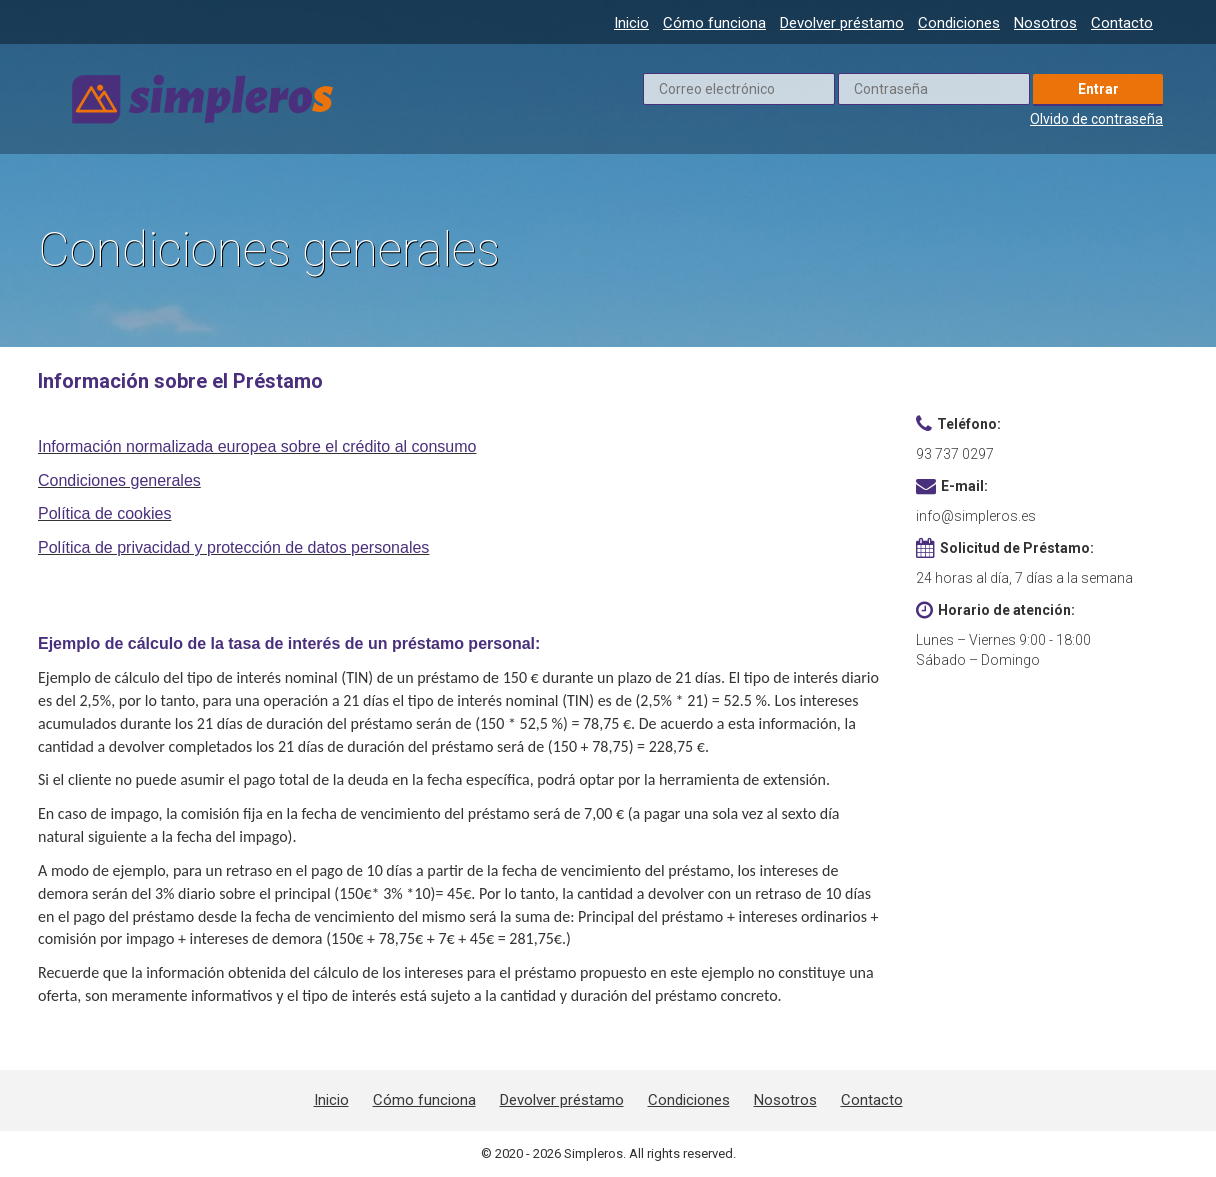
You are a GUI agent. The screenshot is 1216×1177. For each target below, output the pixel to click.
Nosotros (1045, 23)
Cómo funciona (714, 23)
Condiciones (959, 23)
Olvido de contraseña (1096, 119)
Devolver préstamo (842, 23)
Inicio (631, 23)
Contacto (1122, 23)
